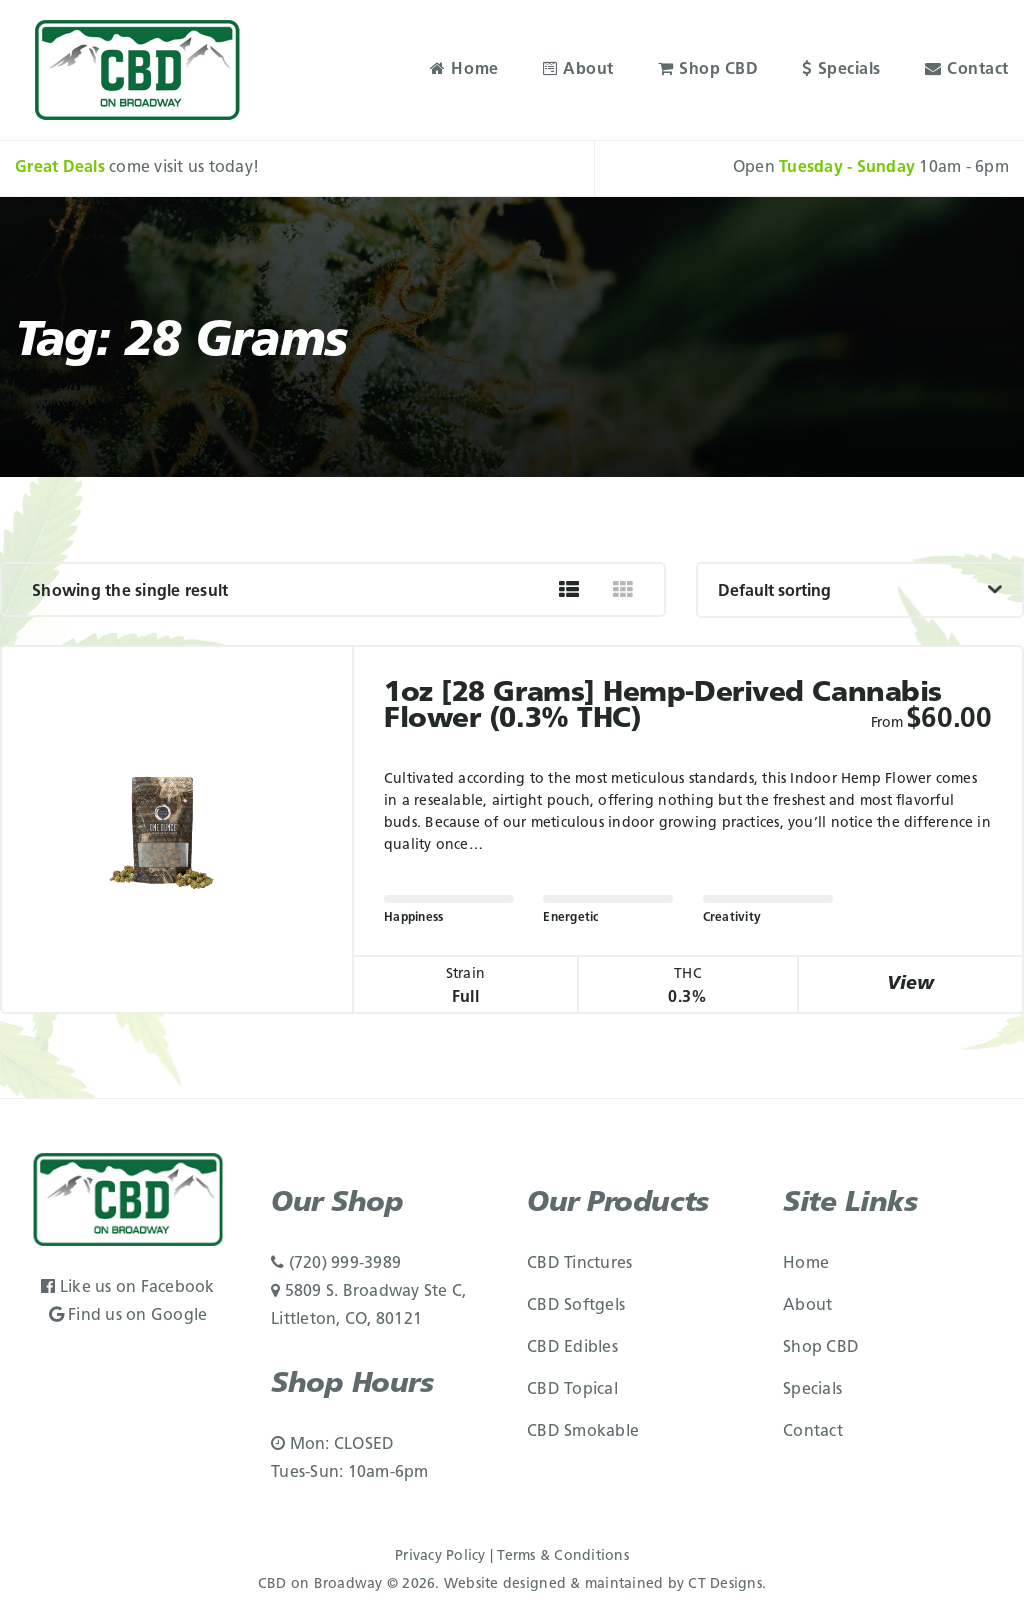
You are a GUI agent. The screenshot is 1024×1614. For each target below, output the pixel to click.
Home (464, 70)
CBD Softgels (576, 1306)
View (911, 984)
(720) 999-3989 (336, 1264)
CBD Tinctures (579, 1264)
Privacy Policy (440, 1556)
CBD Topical (572, 1390)
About (578, 70)
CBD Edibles (572, 1348)
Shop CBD (708, 70)
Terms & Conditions (563, 1556)
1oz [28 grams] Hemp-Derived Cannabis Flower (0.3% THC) (663, 707)
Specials (841, 70)
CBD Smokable (583, 1432)
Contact (967, 70)
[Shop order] (860, 590)
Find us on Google (128, 1316)
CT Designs (725, 1584)
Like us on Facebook (127, 1288)
